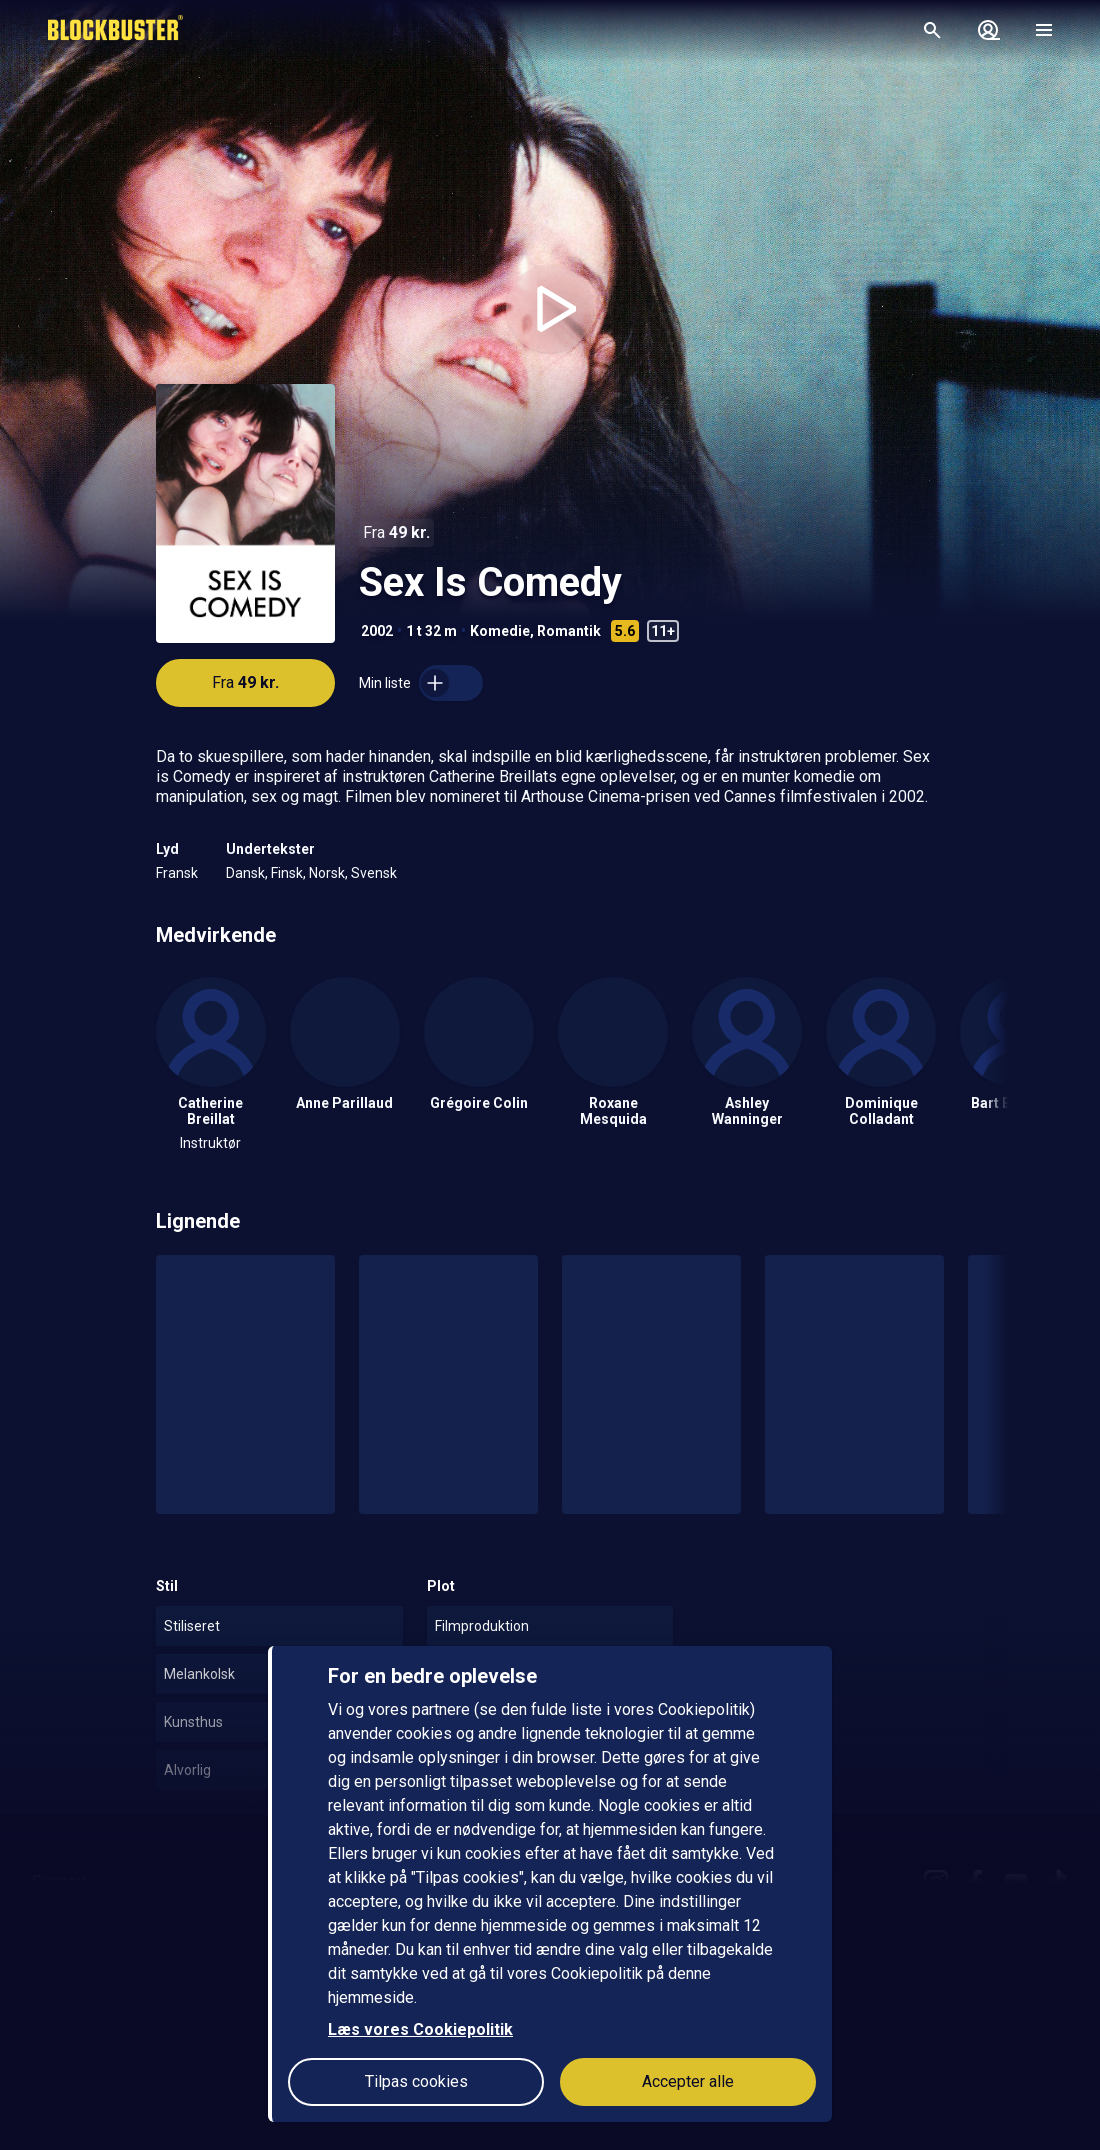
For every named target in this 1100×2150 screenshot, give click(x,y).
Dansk (245, 873)
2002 (377, 631)
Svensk (374, 873)
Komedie (500, 631)
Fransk (177, 873)
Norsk (327, 873)
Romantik (569, 631)
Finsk (287, 873)
